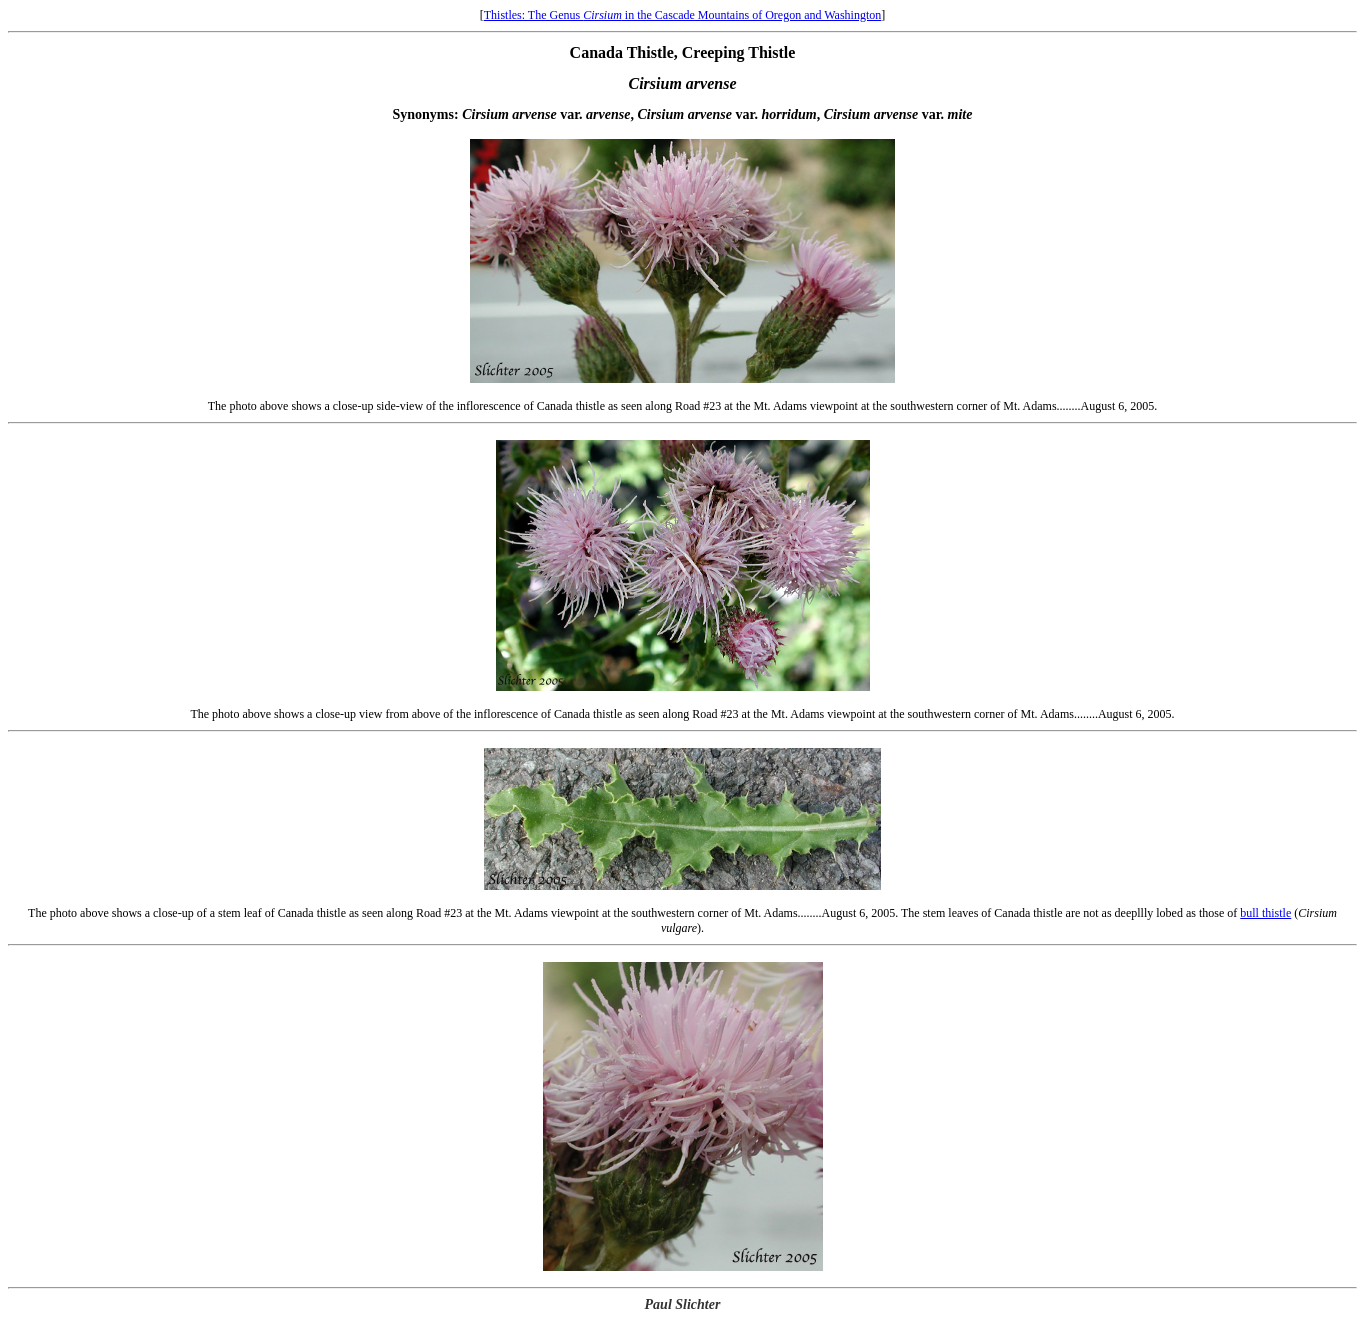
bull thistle (1265, 913)
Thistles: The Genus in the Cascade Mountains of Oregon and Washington (683, 15)
